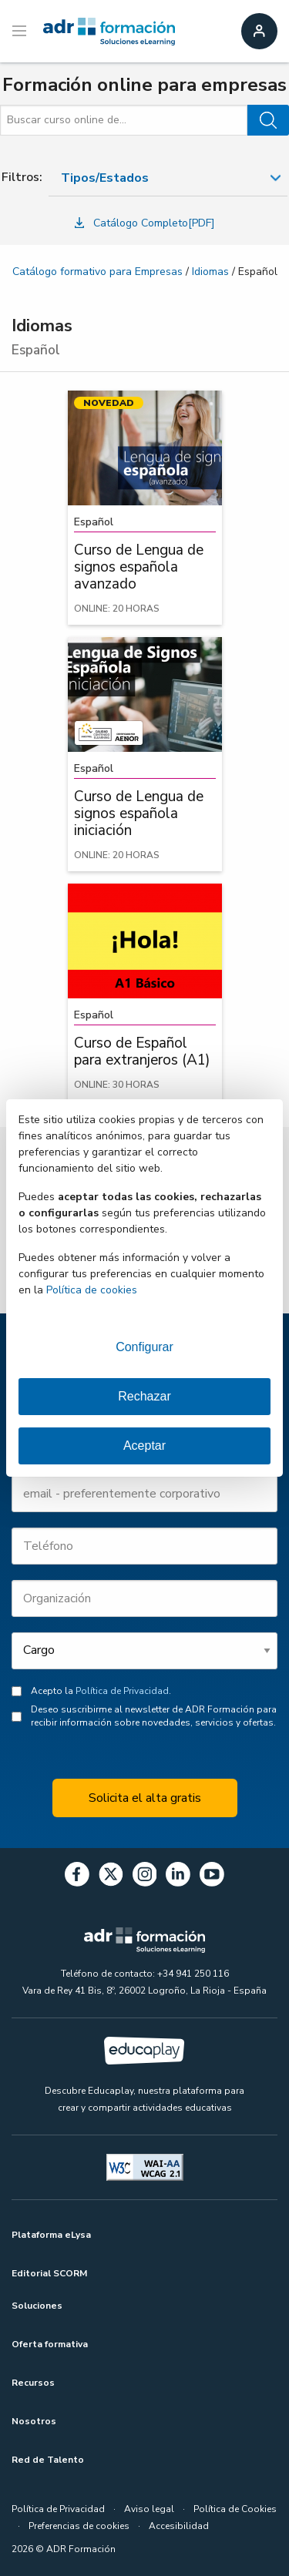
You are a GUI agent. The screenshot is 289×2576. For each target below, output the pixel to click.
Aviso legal (149, 2509)
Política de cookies (91, 1290)
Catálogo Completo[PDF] (145, 223)
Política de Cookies (235, 2509)
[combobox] (168, 178)
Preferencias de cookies (79, 2526)
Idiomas (210, 271)
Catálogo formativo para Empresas (97, 271)
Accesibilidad (179, 2526)
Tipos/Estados (105, 177)
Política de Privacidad (122, 1691)
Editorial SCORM (49, 2273)
